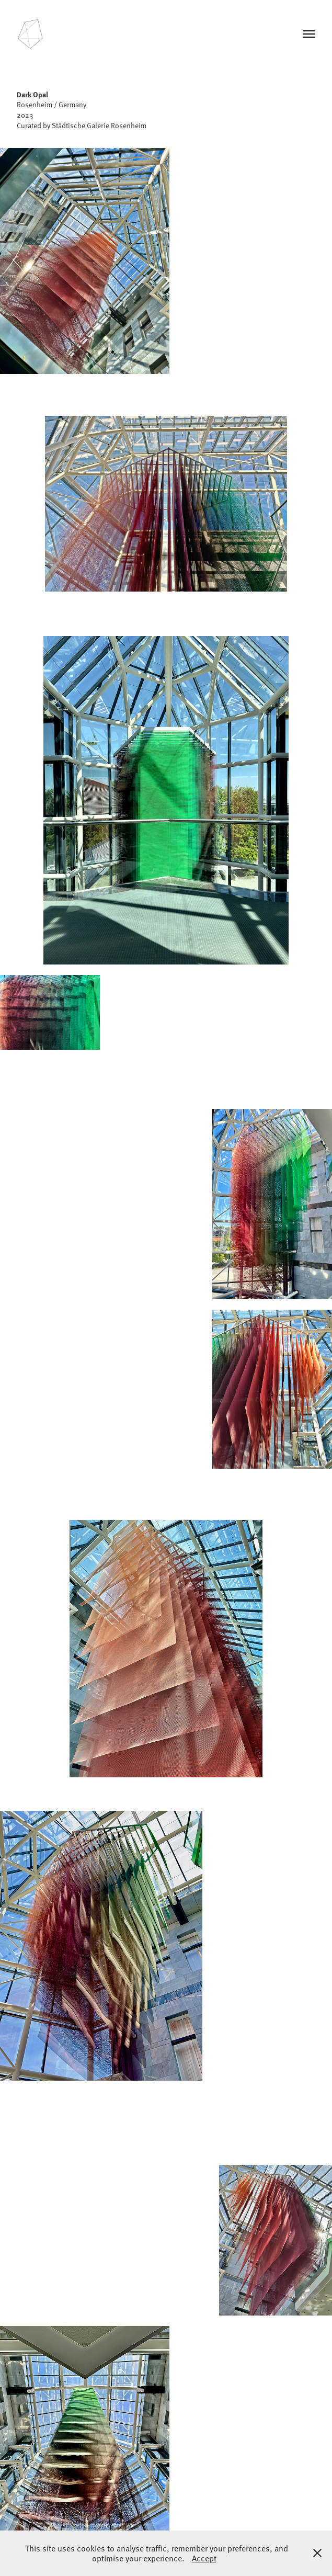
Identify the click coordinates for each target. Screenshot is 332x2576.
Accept (204, 2557)
